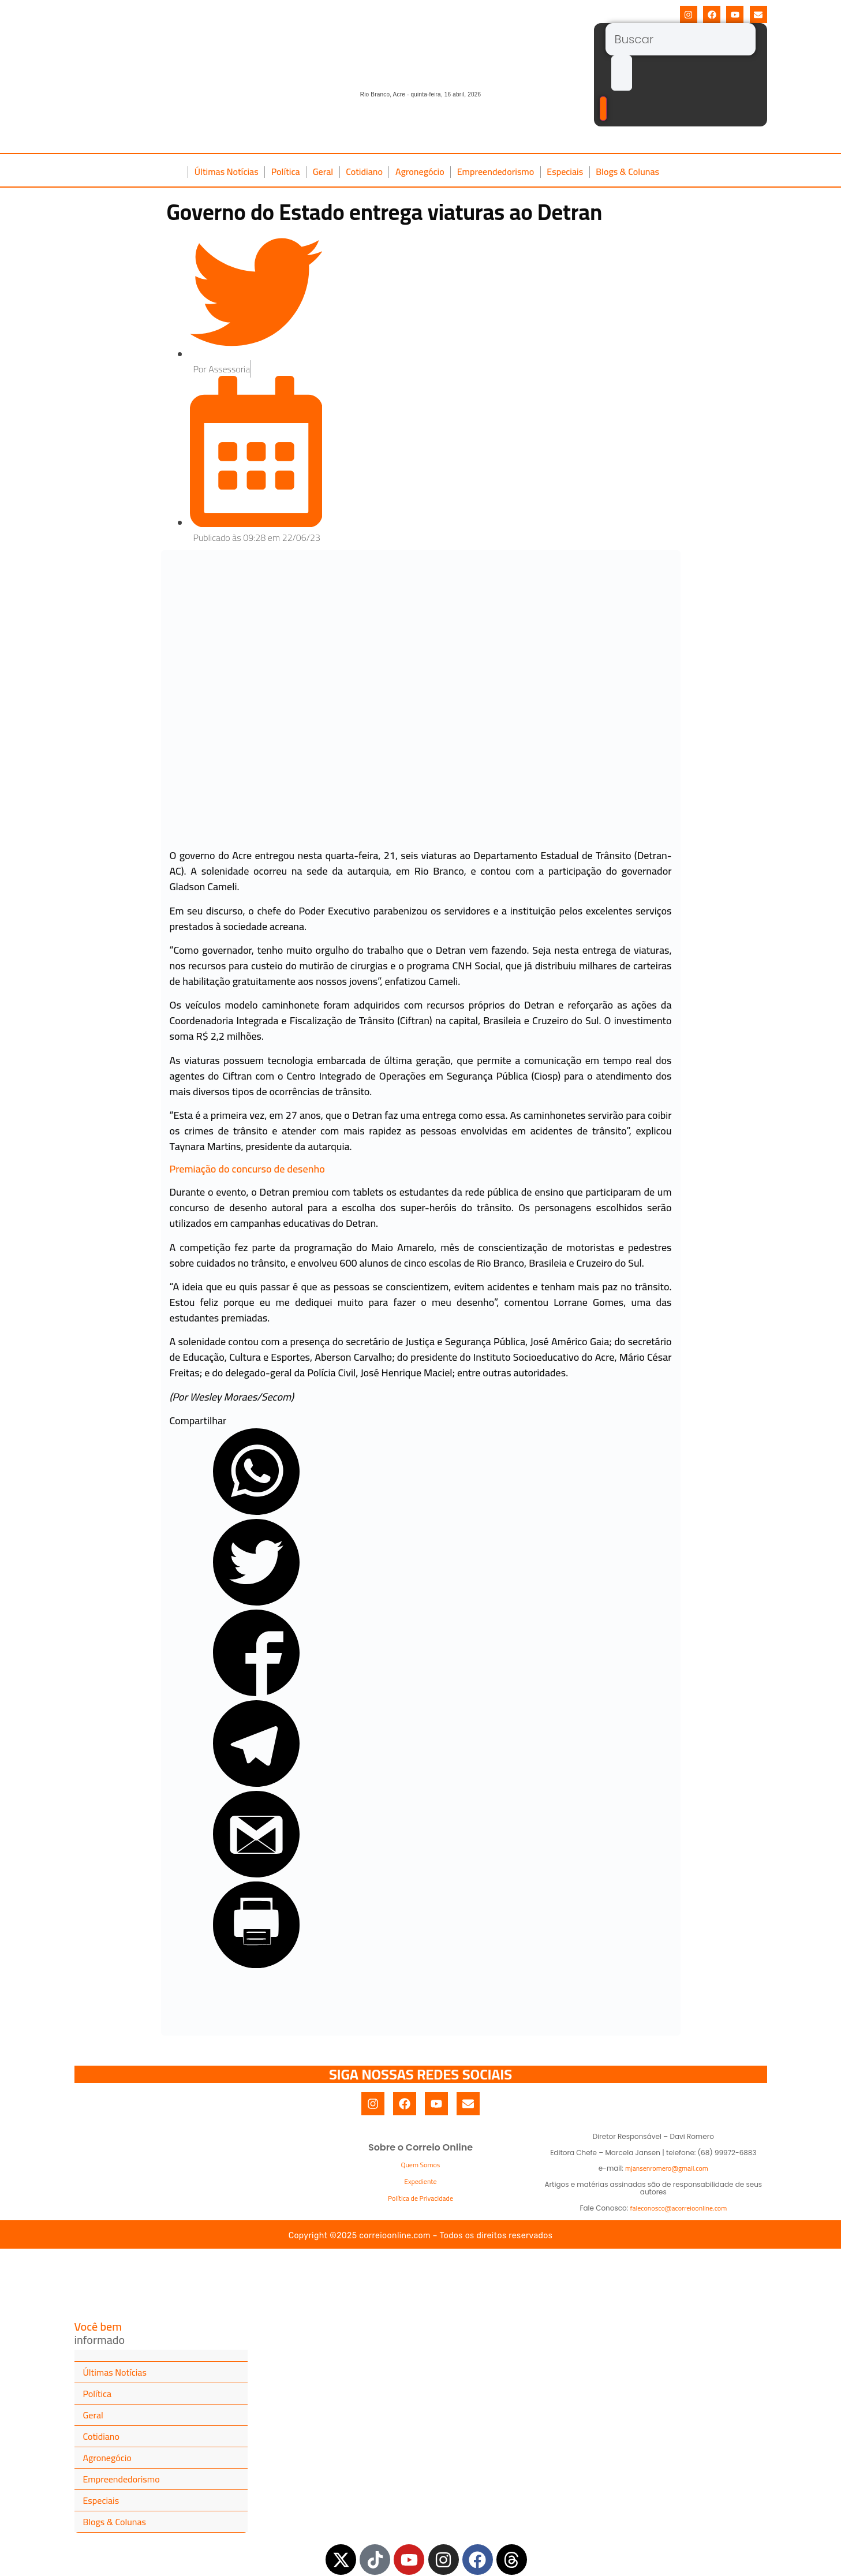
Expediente (420, 2181)
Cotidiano (364, 171)
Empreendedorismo (495, 171)
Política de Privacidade (420, 2198)
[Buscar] (680, 39)
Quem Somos (420, 2164)
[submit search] (621, 73)
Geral (323, 171)
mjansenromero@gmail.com (666, 2168)
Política (285, 171)
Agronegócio (419, 171)
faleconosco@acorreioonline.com (678, 2208)
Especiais (565, 171)
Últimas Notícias (227, 171)
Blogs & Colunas (627, 171)
